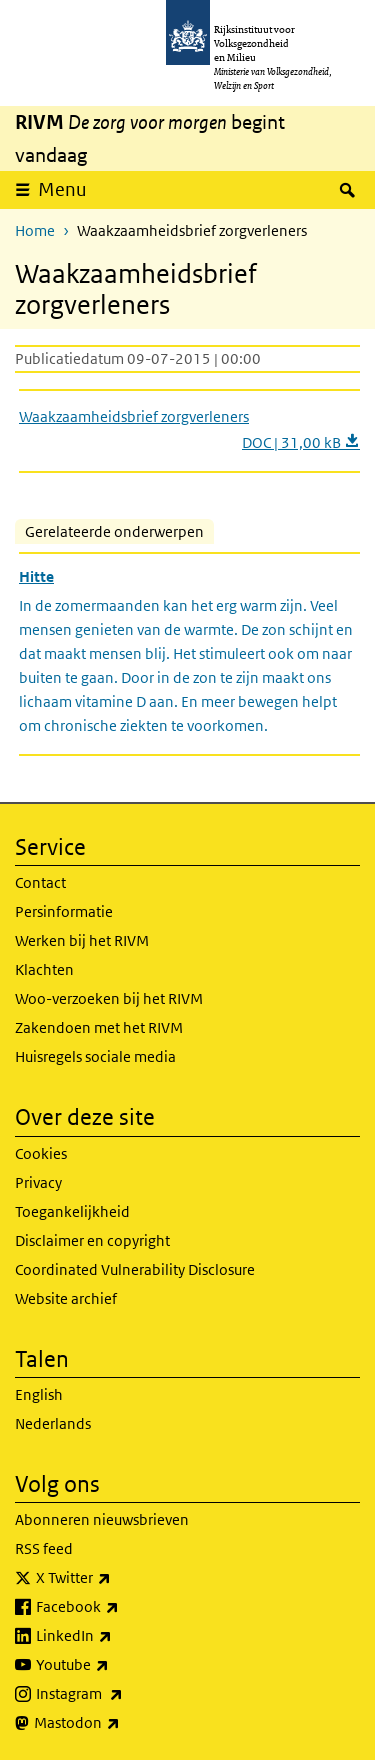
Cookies (41, 1153)
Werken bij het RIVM (82, 940)
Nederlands (53, 1423)
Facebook (121, 1607)
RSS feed (44, 1548)
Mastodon (121, 1723)
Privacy (38, 1182)
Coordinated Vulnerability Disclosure (135, 1269)
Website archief (66, 1298)
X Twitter (117, 1578)
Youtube (116, 1665)
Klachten (44, 969)
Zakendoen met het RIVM (99, 1027)
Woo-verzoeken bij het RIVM (109, 998)
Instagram (123, 1694)
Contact (40, 882)
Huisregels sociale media (95, 1056)
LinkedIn (118, 1636)
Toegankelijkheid (72, 1211)
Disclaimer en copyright (92, 1240)
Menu (62, 189)
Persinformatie (64, 911)
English (39, 1394)
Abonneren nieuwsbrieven (102, 1519)
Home (35, 230)
